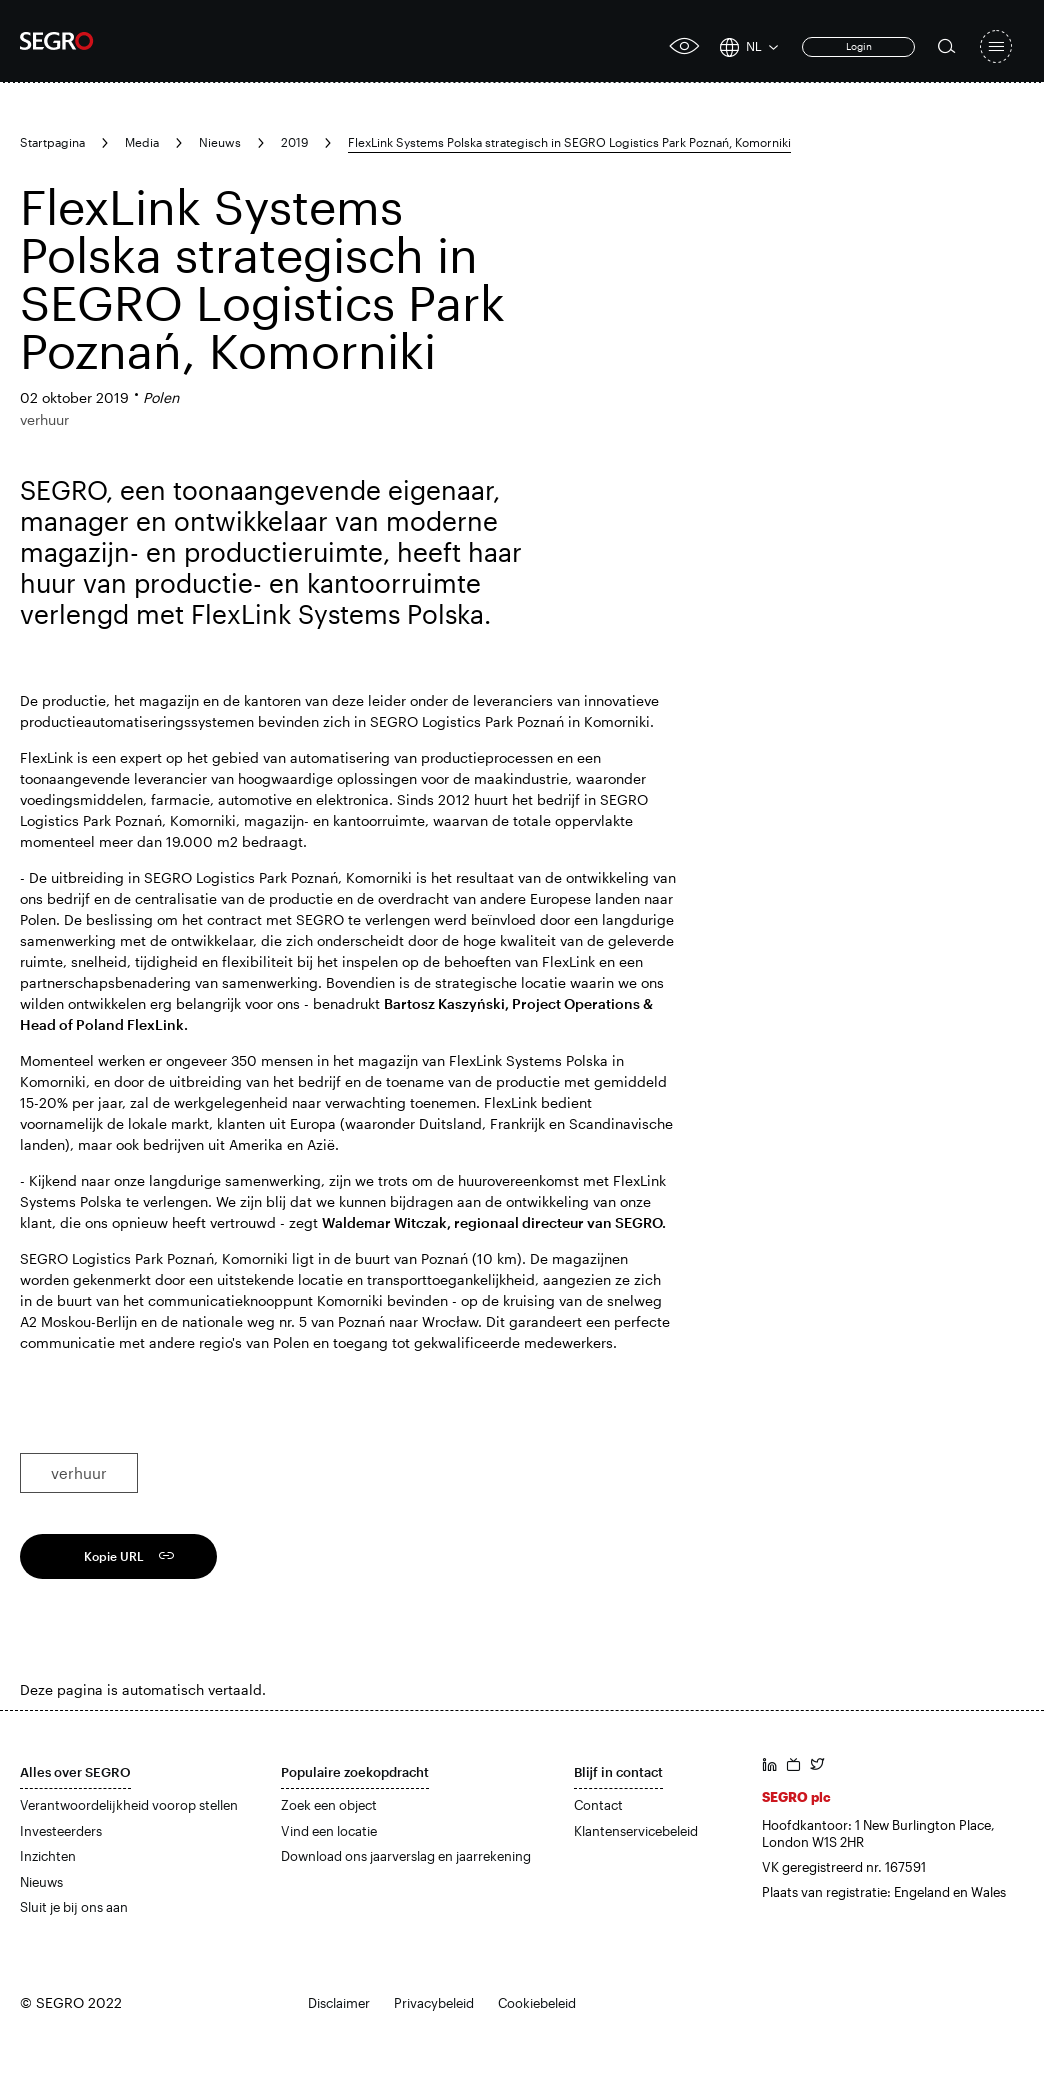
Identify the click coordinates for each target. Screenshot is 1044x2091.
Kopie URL (114, 1556)
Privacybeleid (434, 2003)
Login (859, 46)
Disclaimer (339, 2003)
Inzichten (48, 1856)
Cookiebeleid (537, 2003)
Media (142, 142)
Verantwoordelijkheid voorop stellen (129, 1805)
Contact (598, 1805)
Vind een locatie (329, 1831)
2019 (294, 142)
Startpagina (52, 142)
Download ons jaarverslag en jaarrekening (406, 1856)
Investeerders (61, 1831)
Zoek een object (329, 1805)
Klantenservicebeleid (636, 1831)
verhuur (79, 1473)
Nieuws (220, 142)
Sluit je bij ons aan (74, 1907)
